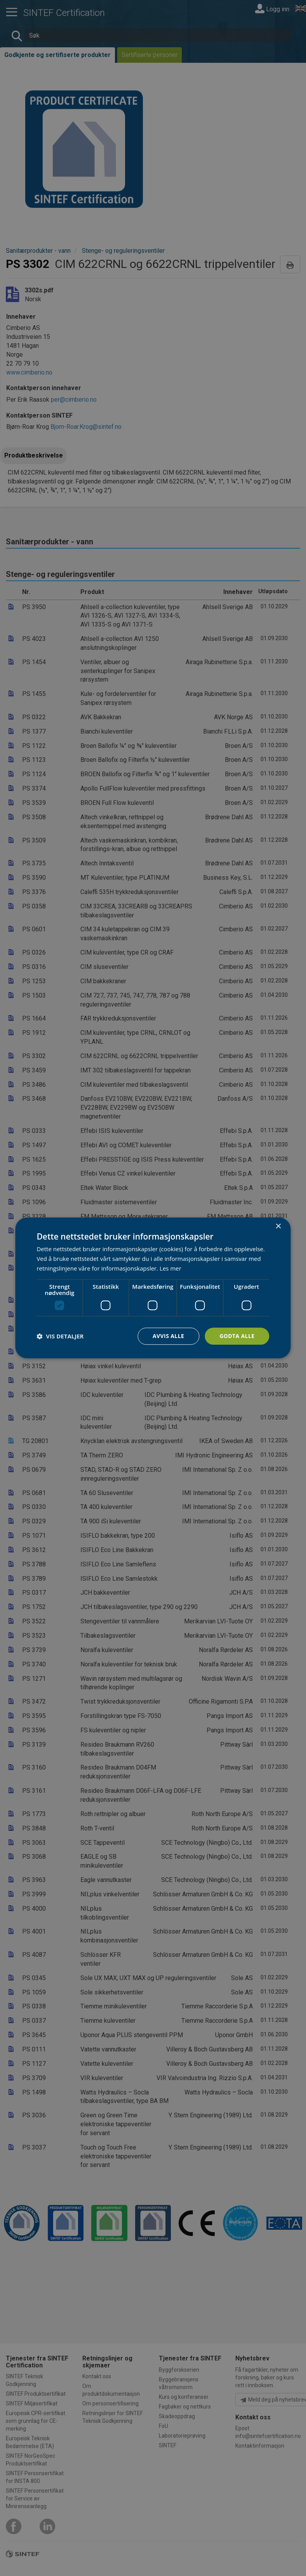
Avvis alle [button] (168, 1336)
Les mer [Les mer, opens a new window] (170, 1268)
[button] (60, 1336)
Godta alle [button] (236, 1336)
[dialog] (152, 1287)
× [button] (278, 1226)
